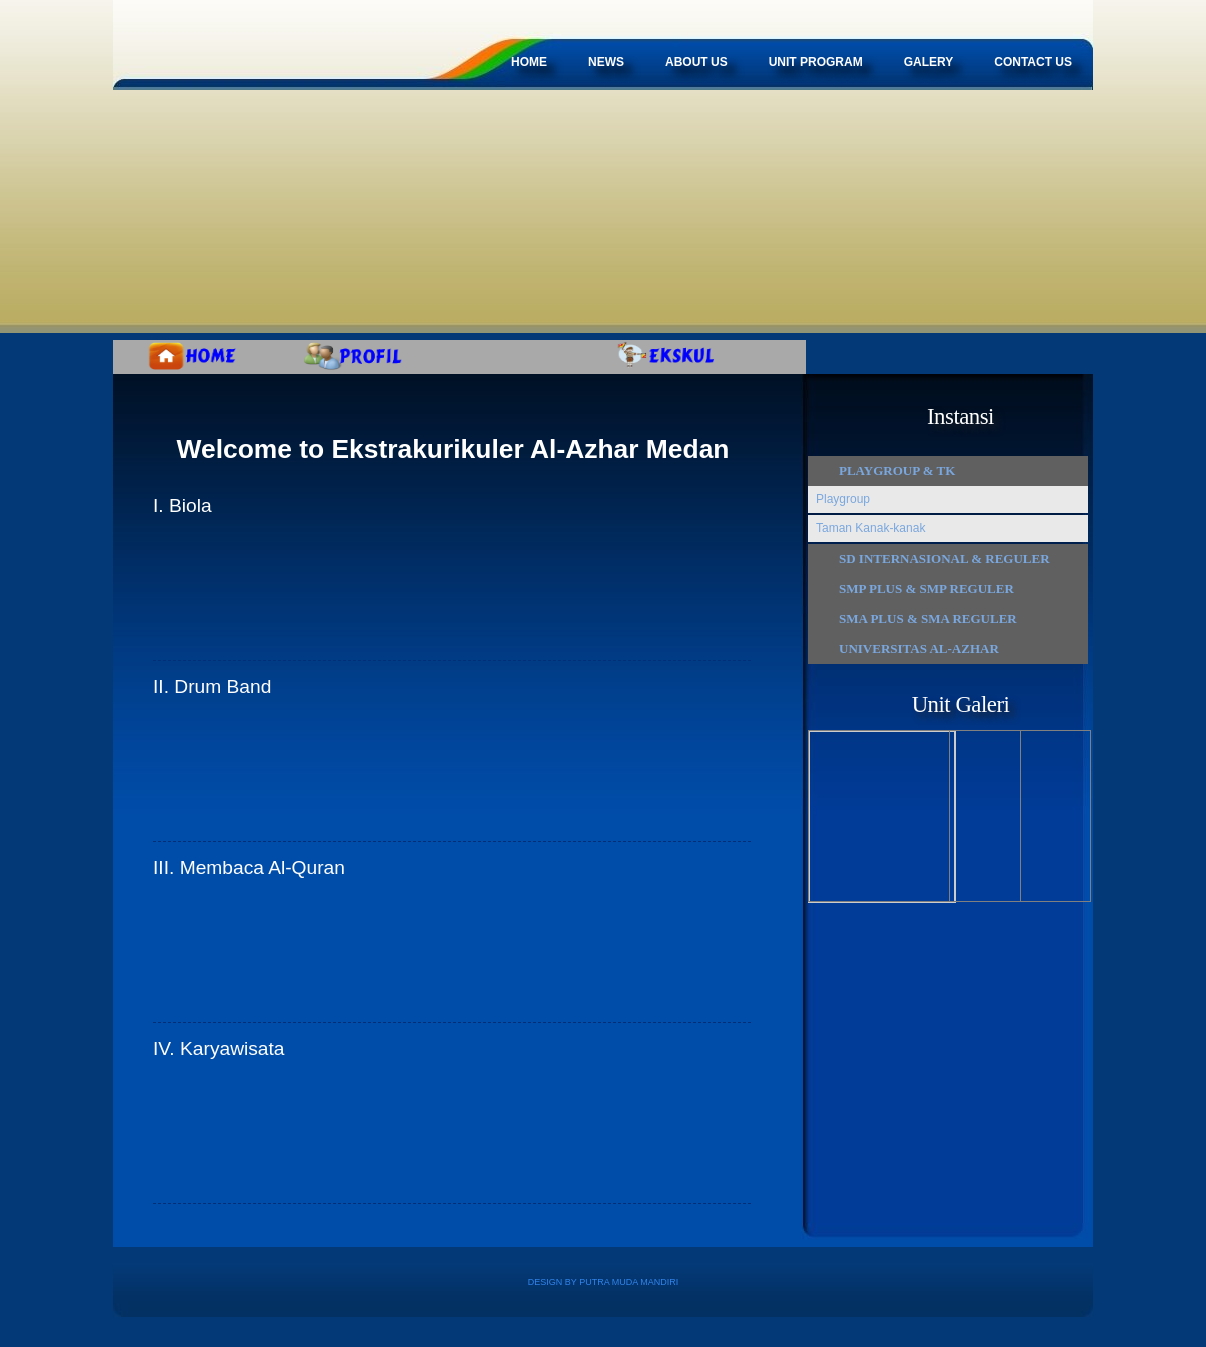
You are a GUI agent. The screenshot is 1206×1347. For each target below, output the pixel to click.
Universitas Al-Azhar (919, 648)
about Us (696, 62)
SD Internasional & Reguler (944, 558)
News (606, 62)
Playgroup (843, 499)
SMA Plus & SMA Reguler (928, 618)
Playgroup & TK (897, 470)
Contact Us (1033, 62)
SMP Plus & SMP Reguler (926, 588)
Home (529, 62)
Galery (929, 62)
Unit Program (816, 62)
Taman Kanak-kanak (870, 528)
